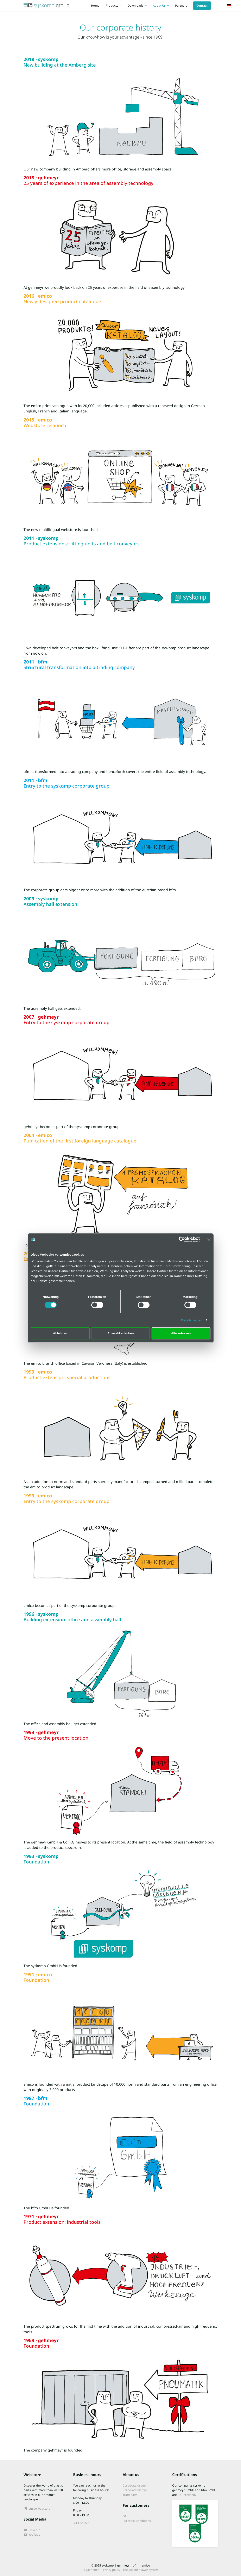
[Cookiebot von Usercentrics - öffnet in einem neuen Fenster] (182, 1239)
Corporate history (135, 2490)
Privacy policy (111, 2570)
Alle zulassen (181, 1333)
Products (112, 5)
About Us (159, 5)
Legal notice (90, 2570)
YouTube (32, 2534)
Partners (181, 5)
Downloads (135, 5)
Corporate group (134, 2485)
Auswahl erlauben (120, 1333)
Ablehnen (60, 1333)
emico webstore (37, 2508)
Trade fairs (130, 2495)
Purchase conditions (137, 2521)
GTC (125, 2516)
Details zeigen (191, 1320)
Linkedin (32, 2530)
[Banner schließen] (209, 1239)
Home (95, 5)
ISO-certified (186, 2495)
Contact (202, 5)
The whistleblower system (141, 2570)
